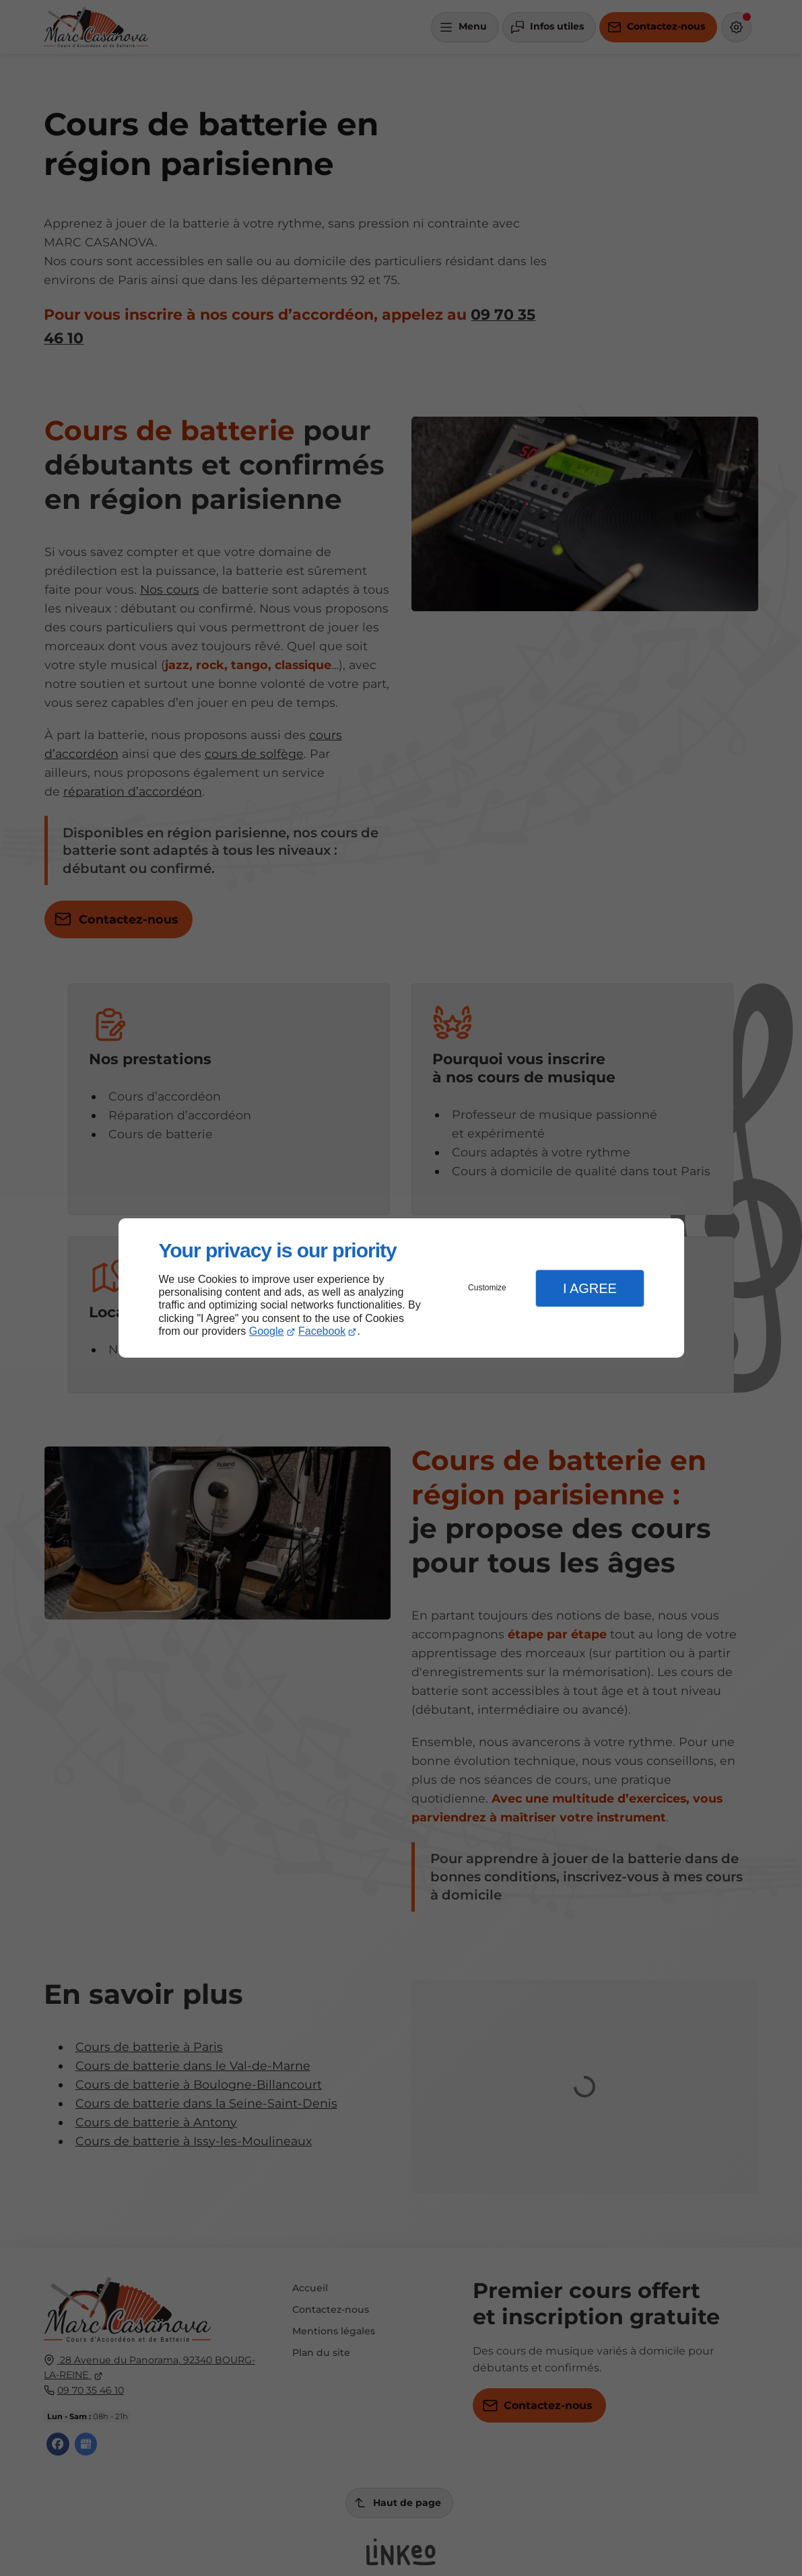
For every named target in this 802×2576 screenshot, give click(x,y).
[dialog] (401, 1288)
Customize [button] (487, 1287)
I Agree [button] (590, 1288)
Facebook (321, 1331)
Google (266, 1331)
